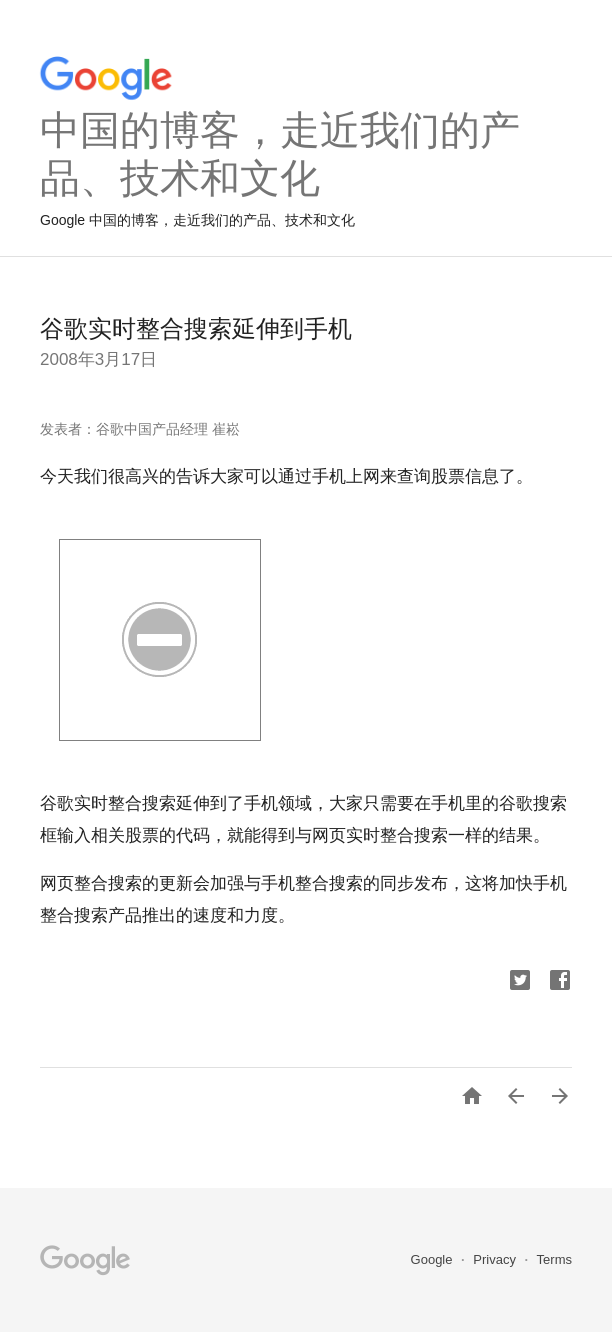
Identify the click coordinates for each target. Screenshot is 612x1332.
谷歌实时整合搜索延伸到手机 (196, 328)
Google (434, 1259)
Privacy (496, 1259)
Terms (554, 1259)
